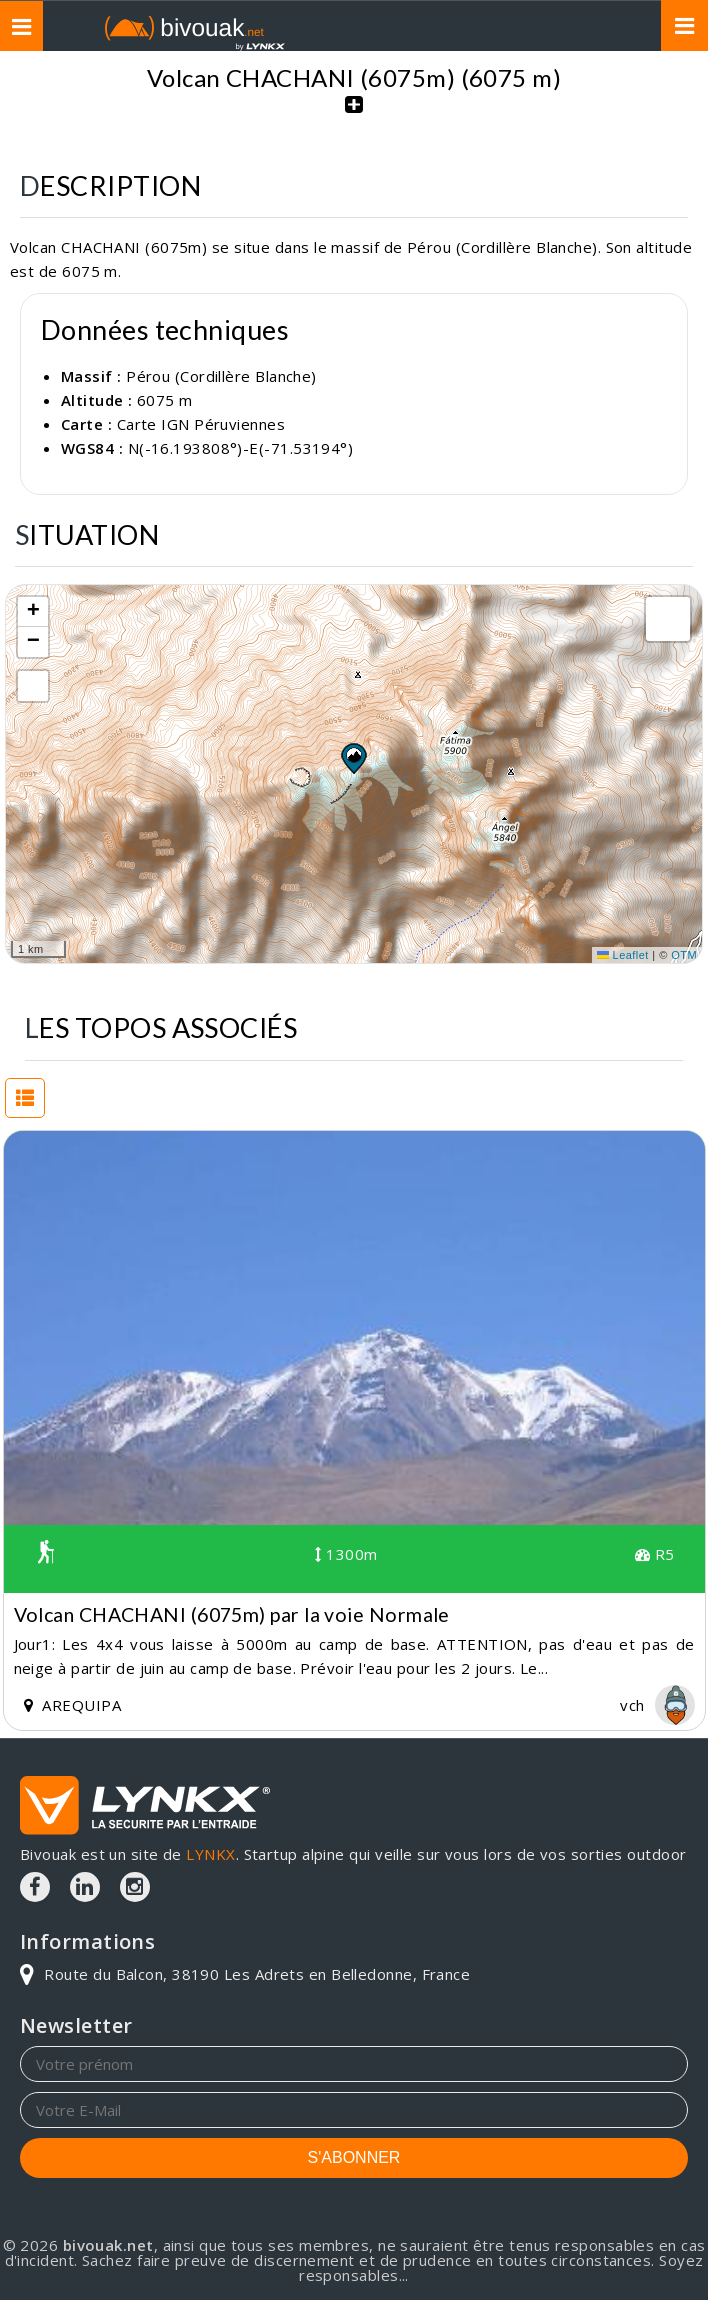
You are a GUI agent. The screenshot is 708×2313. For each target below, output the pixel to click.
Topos (167, 55)
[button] (353, 758)
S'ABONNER (354, 2157)
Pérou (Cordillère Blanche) (325, 55)
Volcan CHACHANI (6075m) (565, 55)
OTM (684, 955)
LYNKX (210, 1854)
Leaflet (623, 955)
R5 (655, 1554)
